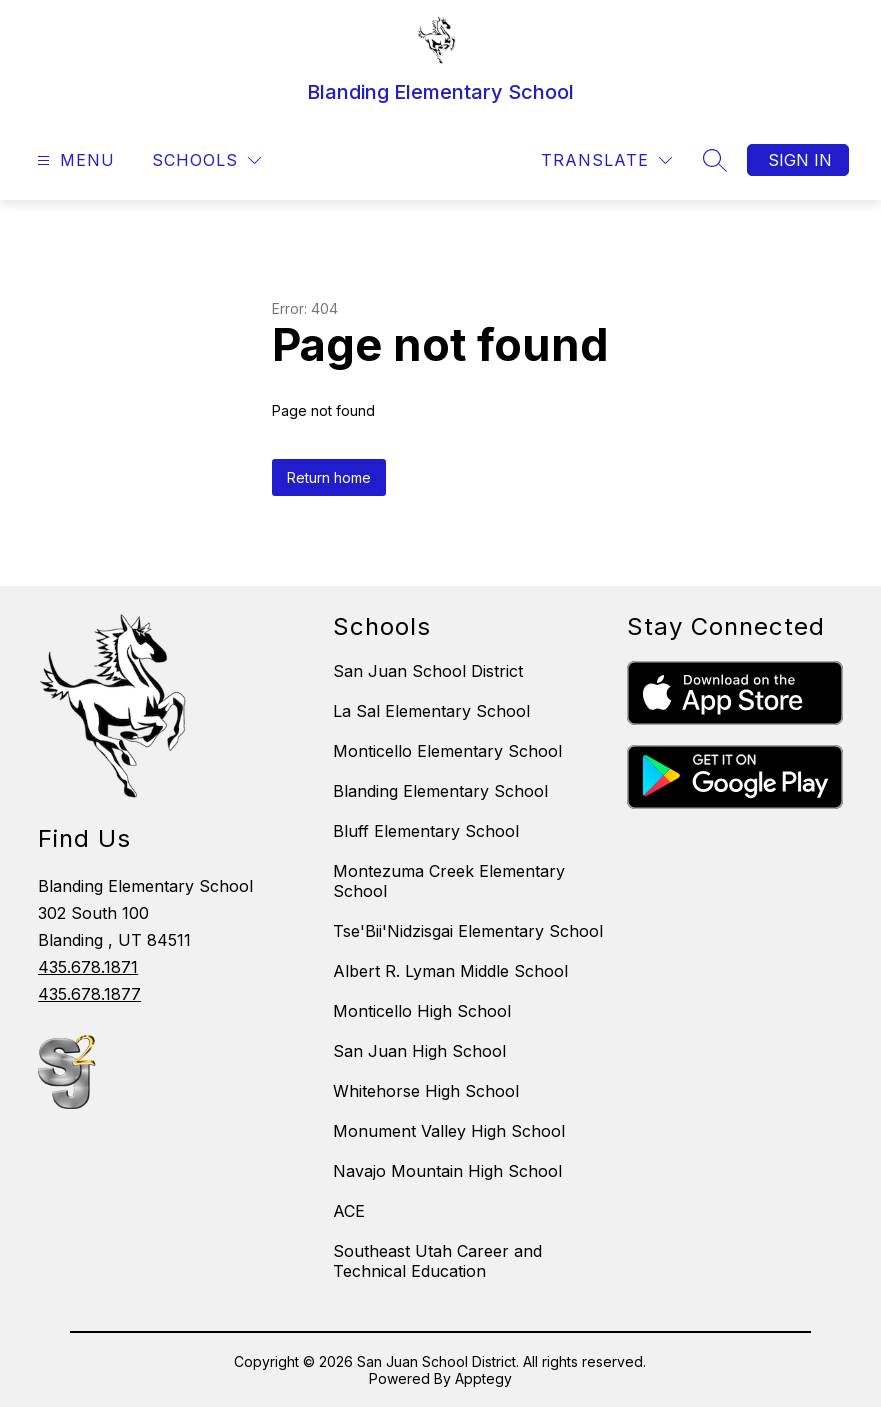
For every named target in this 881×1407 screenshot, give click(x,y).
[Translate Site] (606, 160)
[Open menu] (73, 160)
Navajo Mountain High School (447, 1171)
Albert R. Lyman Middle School (450, 971)
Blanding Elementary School (440, 791)
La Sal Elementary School (431, 711)
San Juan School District (428, 671)
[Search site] (715, 160)
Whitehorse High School (426, 1091)
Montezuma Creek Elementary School (449, 881)
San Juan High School (419, 1051)
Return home (329, 477)
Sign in (800, 160)
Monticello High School (422, 1011)
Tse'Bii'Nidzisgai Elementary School (468, 931)
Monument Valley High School (449, 1131)
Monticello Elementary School (447, 751)
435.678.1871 (88, 967)
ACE (349, 1211)
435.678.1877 (89, 994)
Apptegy (483, 1378)
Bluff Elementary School (426, 831)
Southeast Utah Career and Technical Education (437, 1261)
